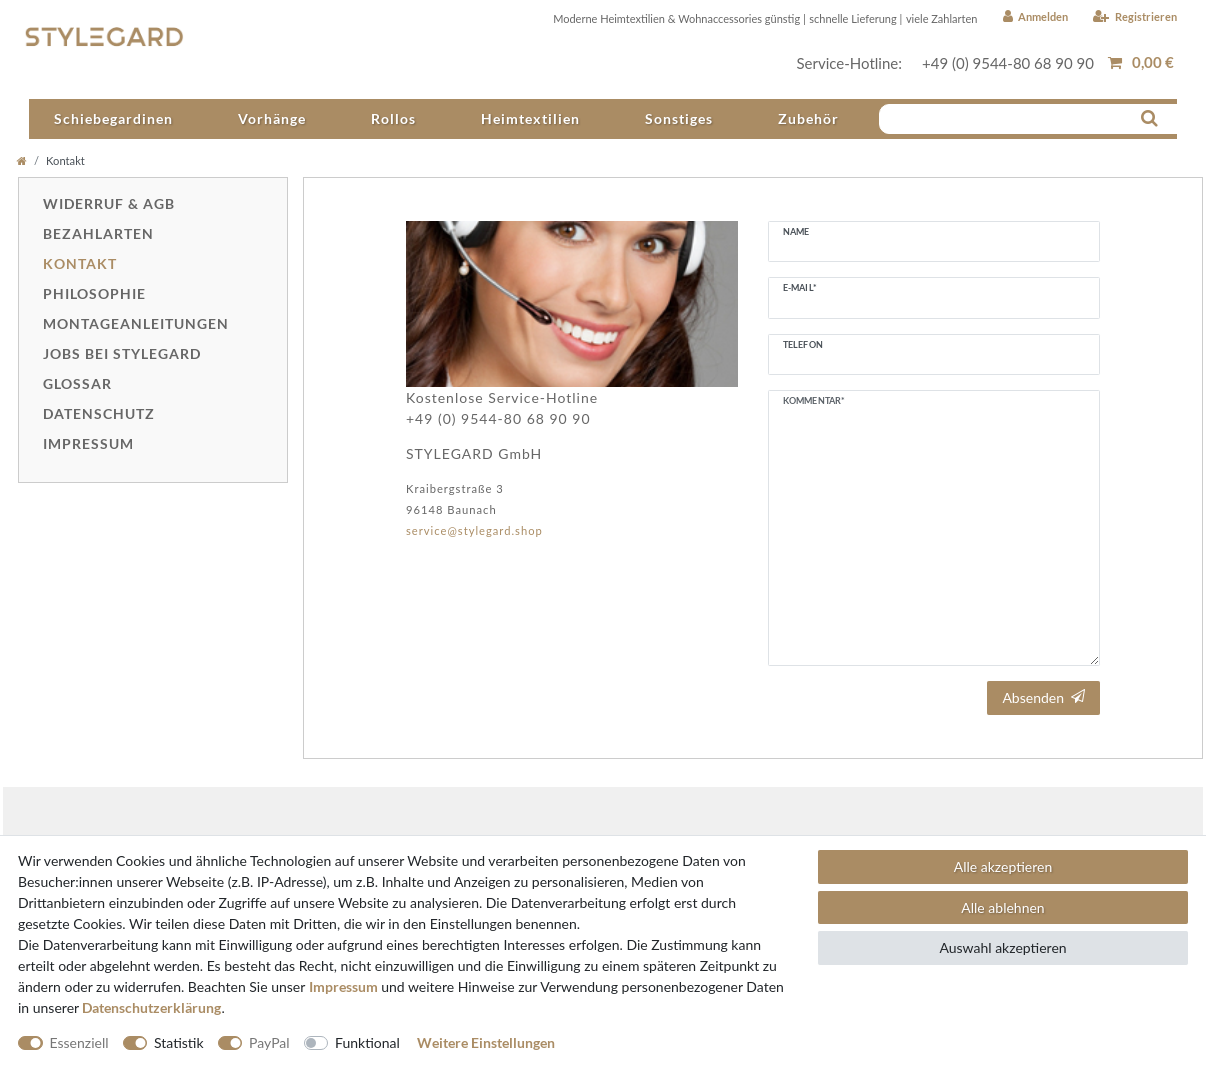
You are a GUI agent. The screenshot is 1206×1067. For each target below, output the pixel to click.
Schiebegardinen (113, 118)
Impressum (88, 443)
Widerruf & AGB (109, 203)
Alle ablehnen (1002, 907)
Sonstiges (679, 118)
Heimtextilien (530, 118)
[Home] (22, 160)
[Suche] (1149, 117)
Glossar (77, 383)
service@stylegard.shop (474, 530)
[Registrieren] (1135, 17)
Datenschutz (99, 413)
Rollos (393, 118)
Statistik (179, 1042)
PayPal (269, 1042)
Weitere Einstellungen (486, 1042)
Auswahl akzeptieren (1002, 947)
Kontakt (80, 263)
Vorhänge (272, 118)
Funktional (367, 1042)
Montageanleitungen (136, 323)
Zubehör (808, 118)
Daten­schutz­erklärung (151, 1007)
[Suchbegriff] (1009, 117)
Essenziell (79, 1042)
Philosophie (94, 293)
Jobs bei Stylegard (122, 353)
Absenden (1043, 697)
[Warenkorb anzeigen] (1141, 62)
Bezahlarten (98, 233)
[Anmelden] (1035, 17)
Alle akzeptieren (1003, 866)
